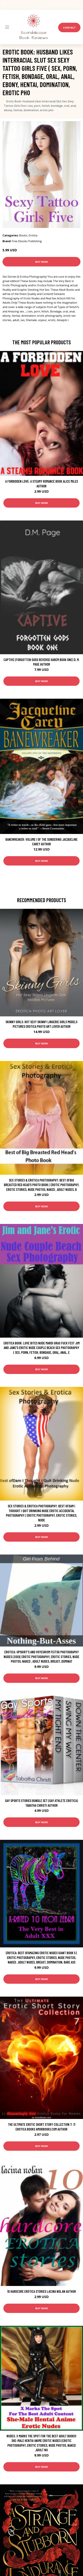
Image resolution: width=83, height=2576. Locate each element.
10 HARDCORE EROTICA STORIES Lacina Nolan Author (41, 2291)
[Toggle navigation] (7, 27)
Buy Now (41, 261)
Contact (69, 27)
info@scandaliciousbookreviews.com (61, 5)
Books (23, 235)
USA (8, 5)
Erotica (33, 235)
